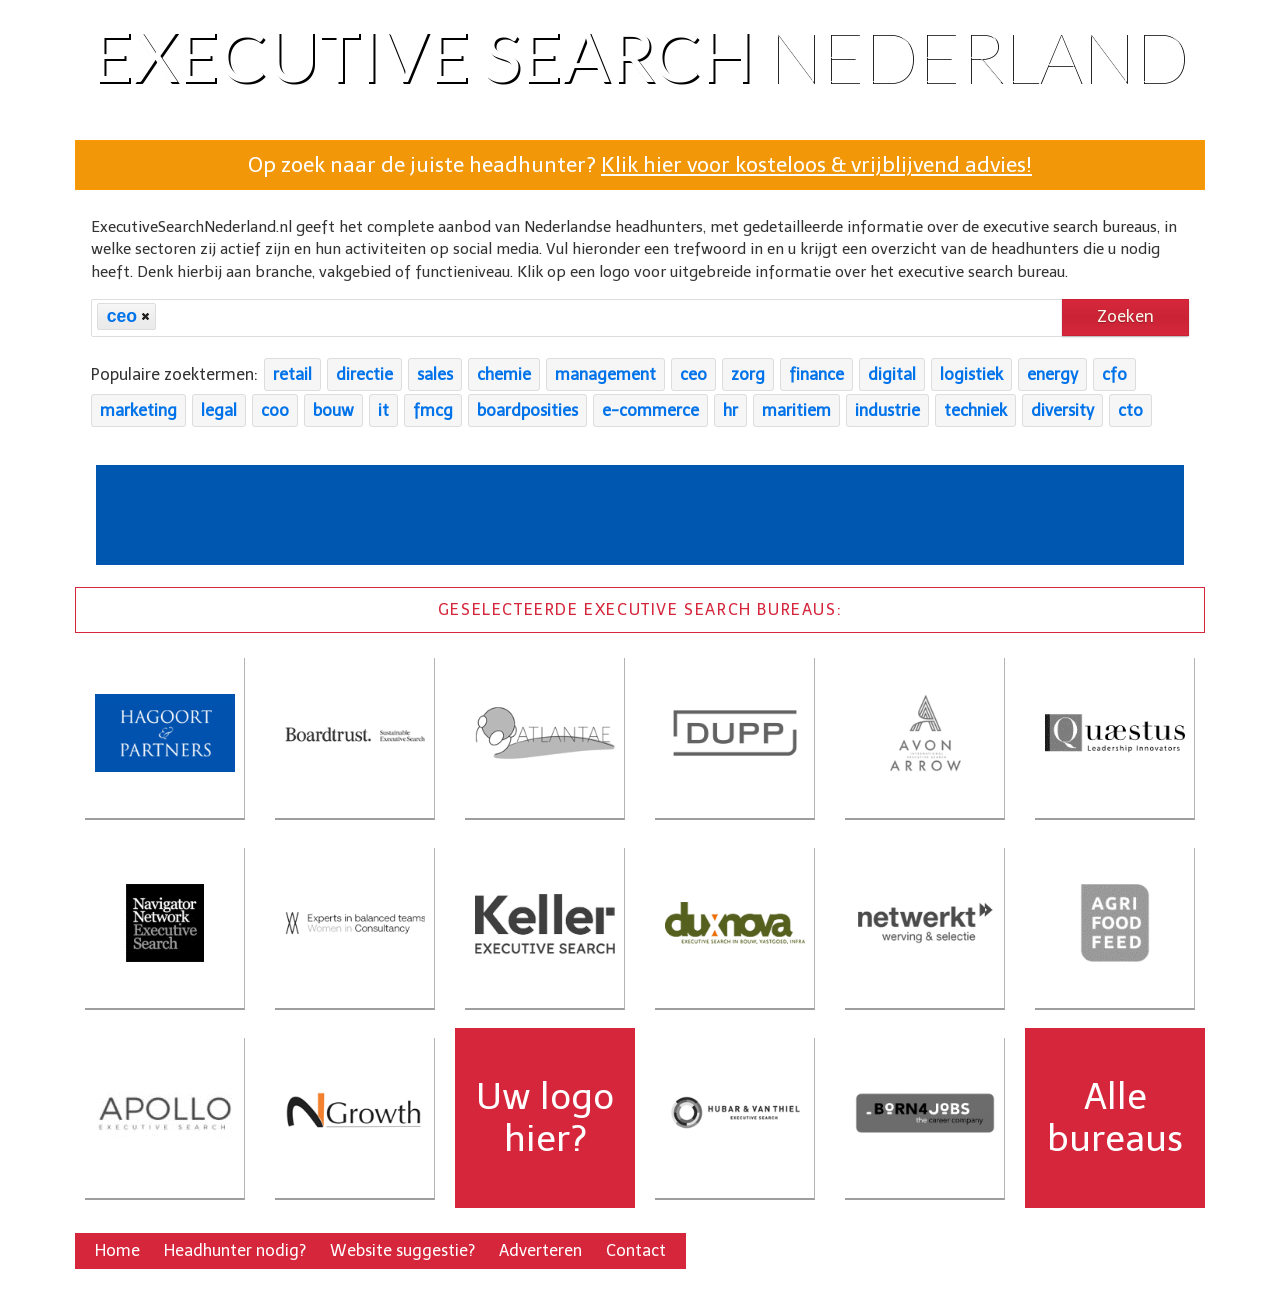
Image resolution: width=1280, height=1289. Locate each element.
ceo (693, 374)
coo (275, 410)
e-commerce (650, 410)
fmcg (433, 410)
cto (1130, 410)
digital (892, 374)
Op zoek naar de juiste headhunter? (640, 164)
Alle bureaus (1115, 1117)
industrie (887, 410)
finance (816, 374)
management (605, 374)
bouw (333, 410)
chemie (504, 374)
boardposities (527, 410)
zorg (748, 374)
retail (292, 374)
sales (435, 374)
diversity (1062, 410)
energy (1052, 374)
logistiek (971, 374)
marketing (138, 410)
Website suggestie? (402, 1250)
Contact (636, 1250)
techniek (975, 410)
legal (219, 410)
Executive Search (640, 55)
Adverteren (540, 1250)
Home (117, 1250)
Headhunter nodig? (235, 1250)
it (383, 410)
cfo (1114, 374)
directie (364, 374)
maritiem (796, 410)
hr (730, 410)
